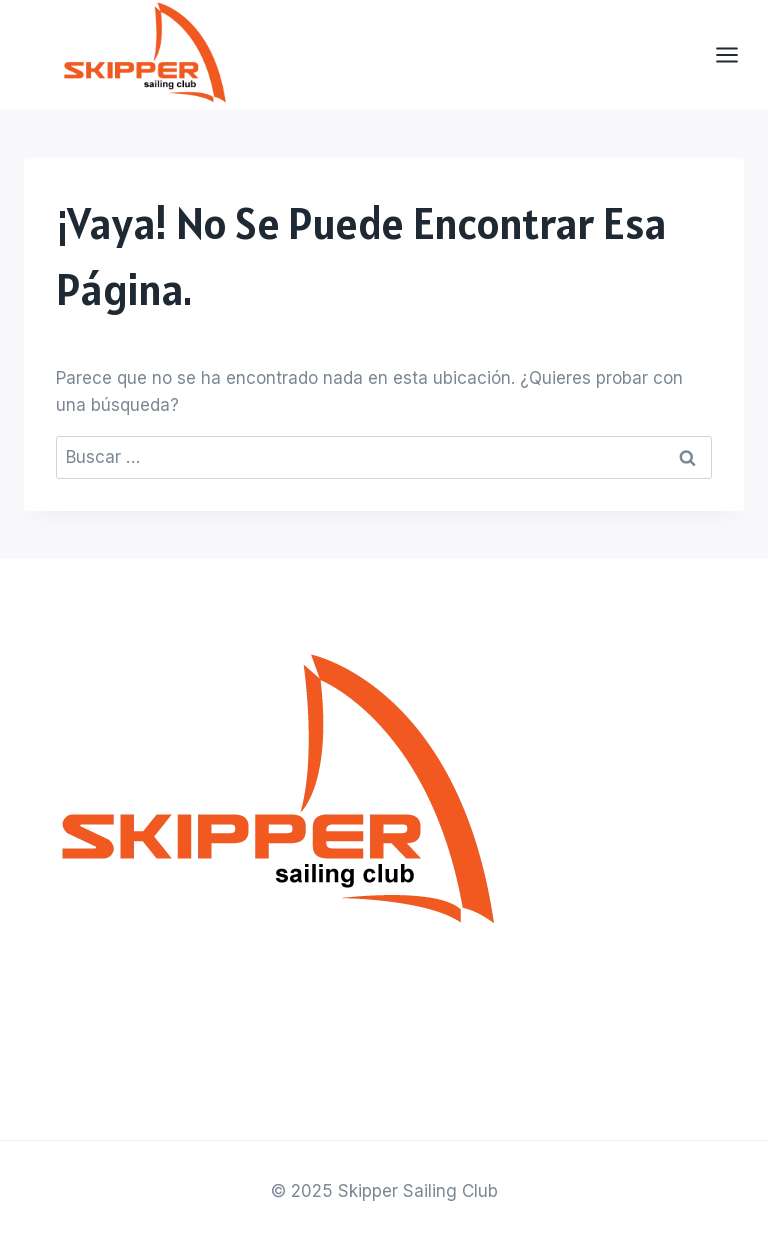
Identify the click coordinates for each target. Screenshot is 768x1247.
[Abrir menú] (737, 55)
